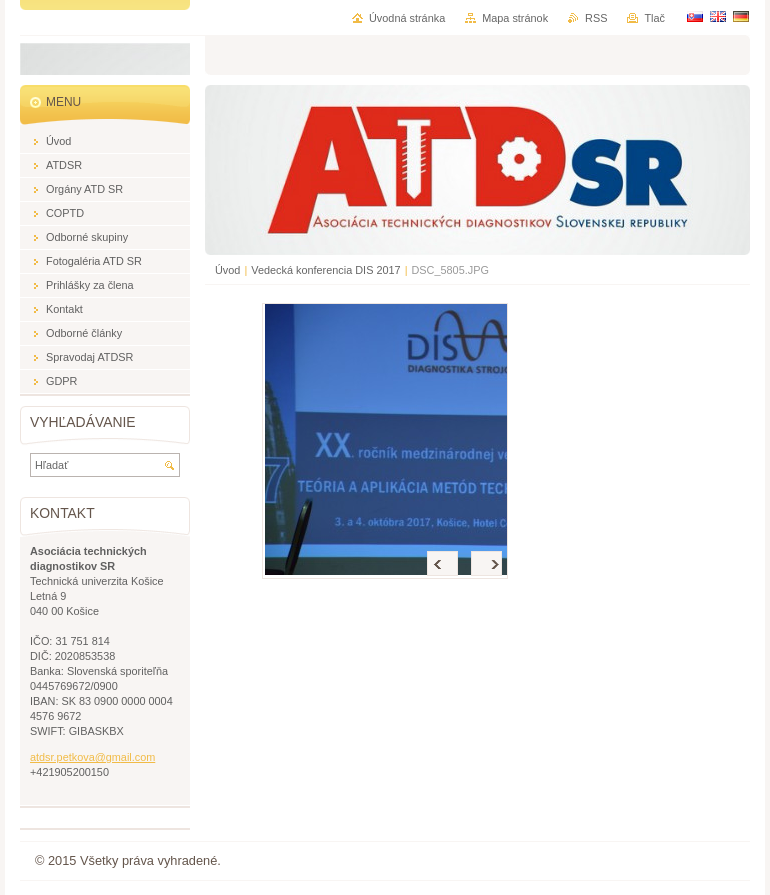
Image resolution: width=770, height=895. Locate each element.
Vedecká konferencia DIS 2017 (325, 270)
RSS (596, 18)
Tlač (654, 18)
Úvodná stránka (407, 18)
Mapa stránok (515, 18)
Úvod (227, 270)
